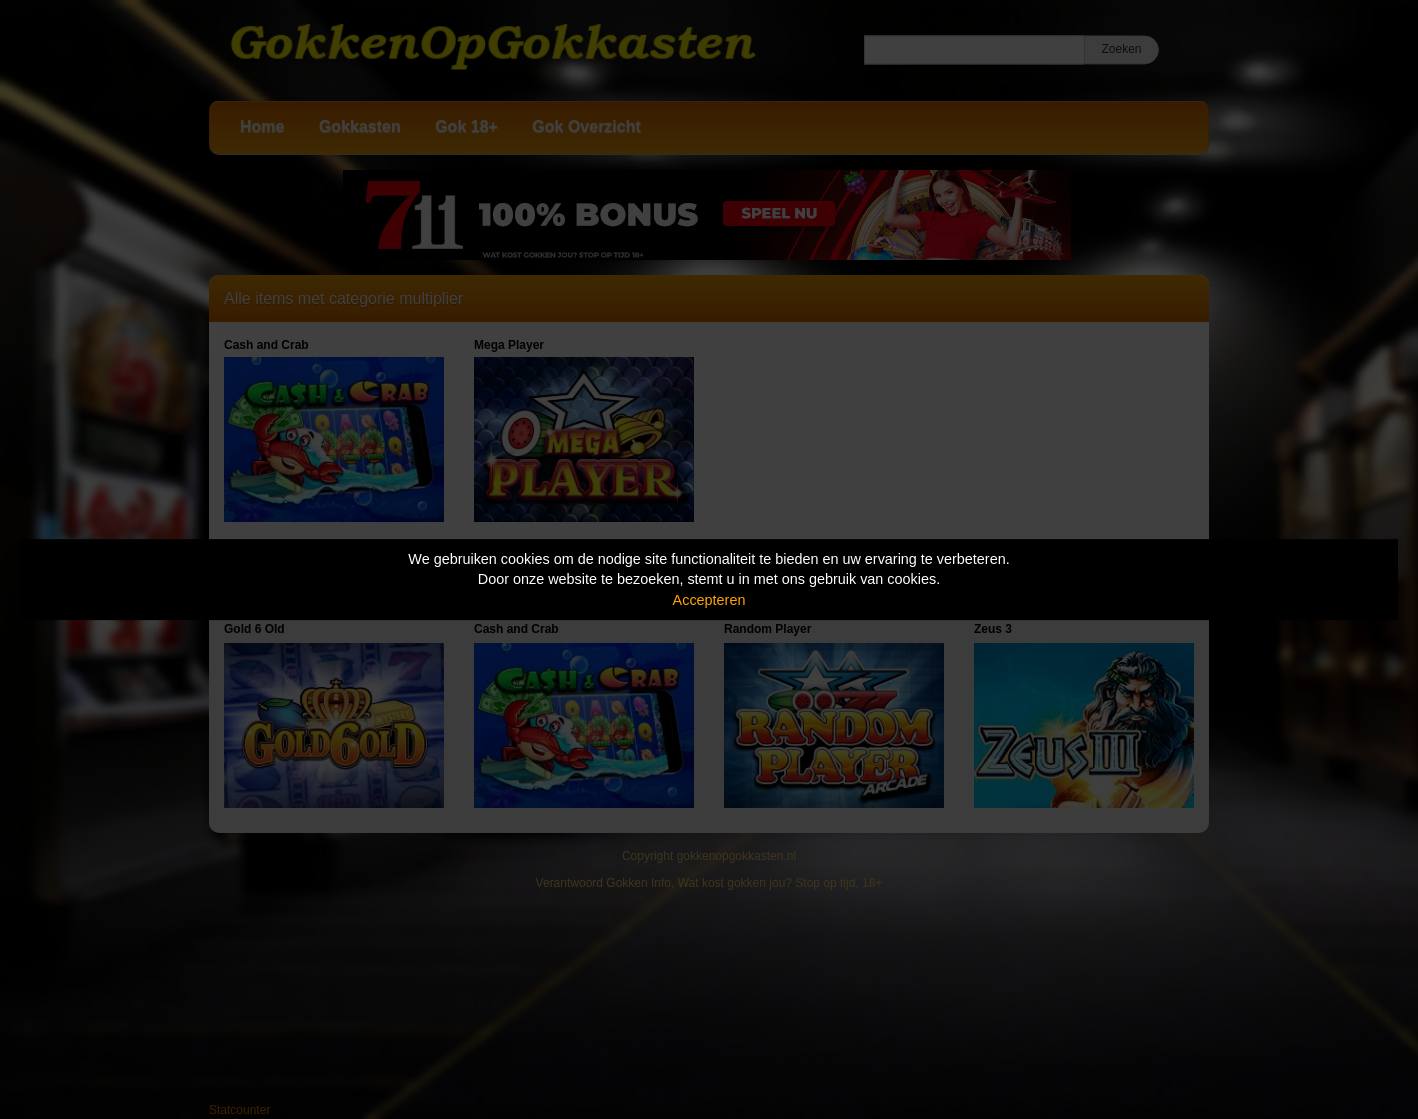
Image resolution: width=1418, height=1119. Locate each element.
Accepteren (709, 600)
